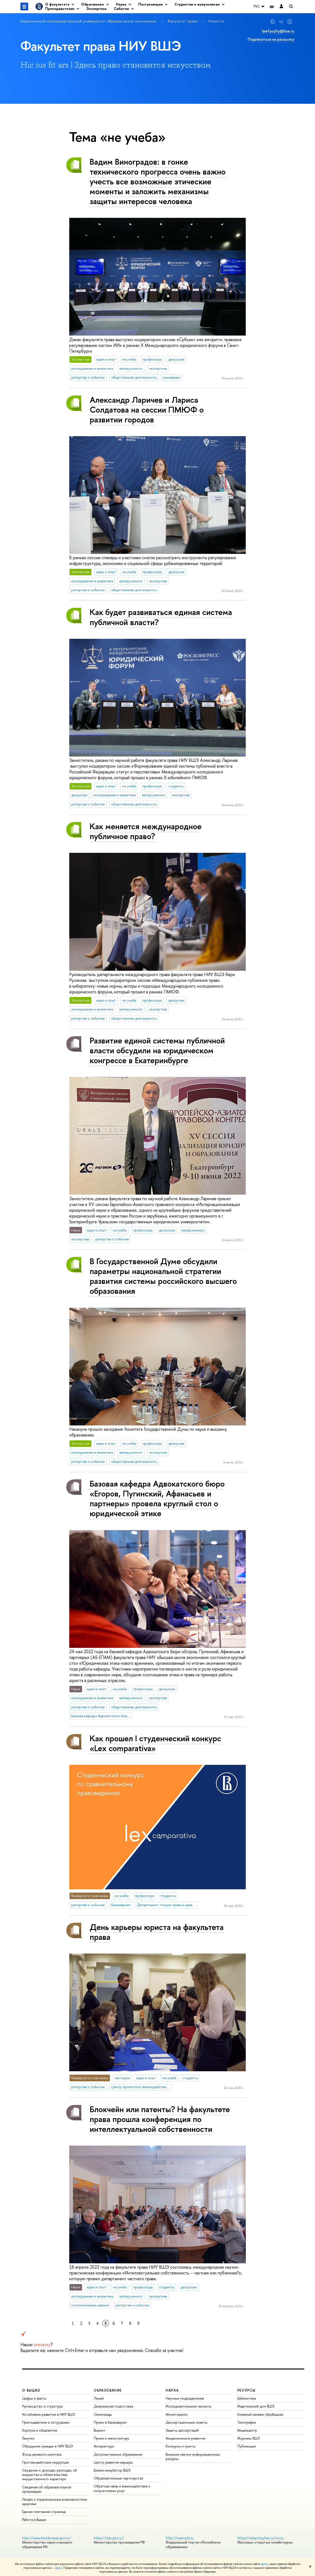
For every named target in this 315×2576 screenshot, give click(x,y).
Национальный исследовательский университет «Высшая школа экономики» (89, 21)
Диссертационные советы (186, 2422)
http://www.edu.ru (180, 2538)
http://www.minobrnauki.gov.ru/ (46, 2538)
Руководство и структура (42, 2406)
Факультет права (183, 21)
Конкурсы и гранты (180, 2446)
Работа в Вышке (34, 2519)
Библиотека (246, 2398)
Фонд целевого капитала (42, 2454)
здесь (264, 2564)
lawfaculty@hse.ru (278, 31)
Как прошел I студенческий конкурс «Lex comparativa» (155, 1743)
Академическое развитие (185, 2438)
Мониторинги (177, 2414)
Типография (246, 2422)
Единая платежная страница (44, 2511)
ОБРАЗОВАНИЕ (108, 2390)
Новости (216, 21)
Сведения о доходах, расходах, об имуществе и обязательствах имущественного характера (49, 2474)
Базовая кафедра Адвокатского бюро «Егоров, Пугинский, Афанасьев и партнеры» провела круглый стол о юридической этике (157, 1498)
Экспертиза (96, 8)
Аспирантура (104, 2446)
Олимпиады (103, 2414)
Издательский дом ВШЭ (255, 2406)
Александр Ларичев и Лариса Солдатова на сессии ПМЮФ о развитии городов (147, 409)
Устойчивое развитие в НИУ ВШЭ (48, 2414)
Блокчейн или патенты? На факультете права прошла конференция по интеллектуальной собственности (160, 2119)
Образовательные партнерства (118, 2478)
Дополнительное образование (118, 2454)
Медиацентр (247, 2430)
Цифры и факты (34, 2398)
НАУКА (172, 2390)
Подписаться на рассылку (271, 39)
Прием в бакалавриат (110, 2422)
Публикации (246, 2446)
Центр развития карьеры (113, 2462)
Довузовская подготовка (113, 2406)
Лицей (99, 2398)
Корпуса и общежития (39, 2430)
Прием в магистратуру (111, 2438)
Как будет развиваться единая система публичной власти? (161, 617)
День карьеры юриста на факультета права (157, 1931)
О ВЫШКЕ (31, 2390)
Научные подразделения (185, 2398)
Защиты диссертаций (182, 2430)
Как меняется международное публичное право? (146, 831)
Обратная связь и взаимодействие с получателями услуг (122, 2488)
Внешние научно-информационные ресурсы (193, 2456)
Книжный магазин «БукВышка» (260, 2414)
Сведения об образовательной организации (46, 2489)
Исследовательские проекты (188, 2406)
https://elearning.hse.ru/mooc (260, 2538)
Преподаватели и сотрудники (45, 2422)
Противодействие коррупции (45, 2462)
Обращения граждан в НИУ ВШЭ (47, 2446)
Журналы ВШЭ (248, 2438)
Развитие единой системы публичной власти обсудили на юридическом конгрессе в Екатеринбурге (157, 1050)
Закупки (28, 2438)
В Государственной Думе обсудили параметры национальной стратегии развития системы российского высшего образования (163, 1276)
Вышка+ (100, 2430)
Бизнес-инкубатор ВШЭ (112, 2470)
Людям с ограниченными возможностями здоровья (54, 2501)
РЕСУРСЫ (246, 2390)
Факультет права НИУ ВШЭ (100, 46)
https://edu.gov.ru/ (109, 2538)
